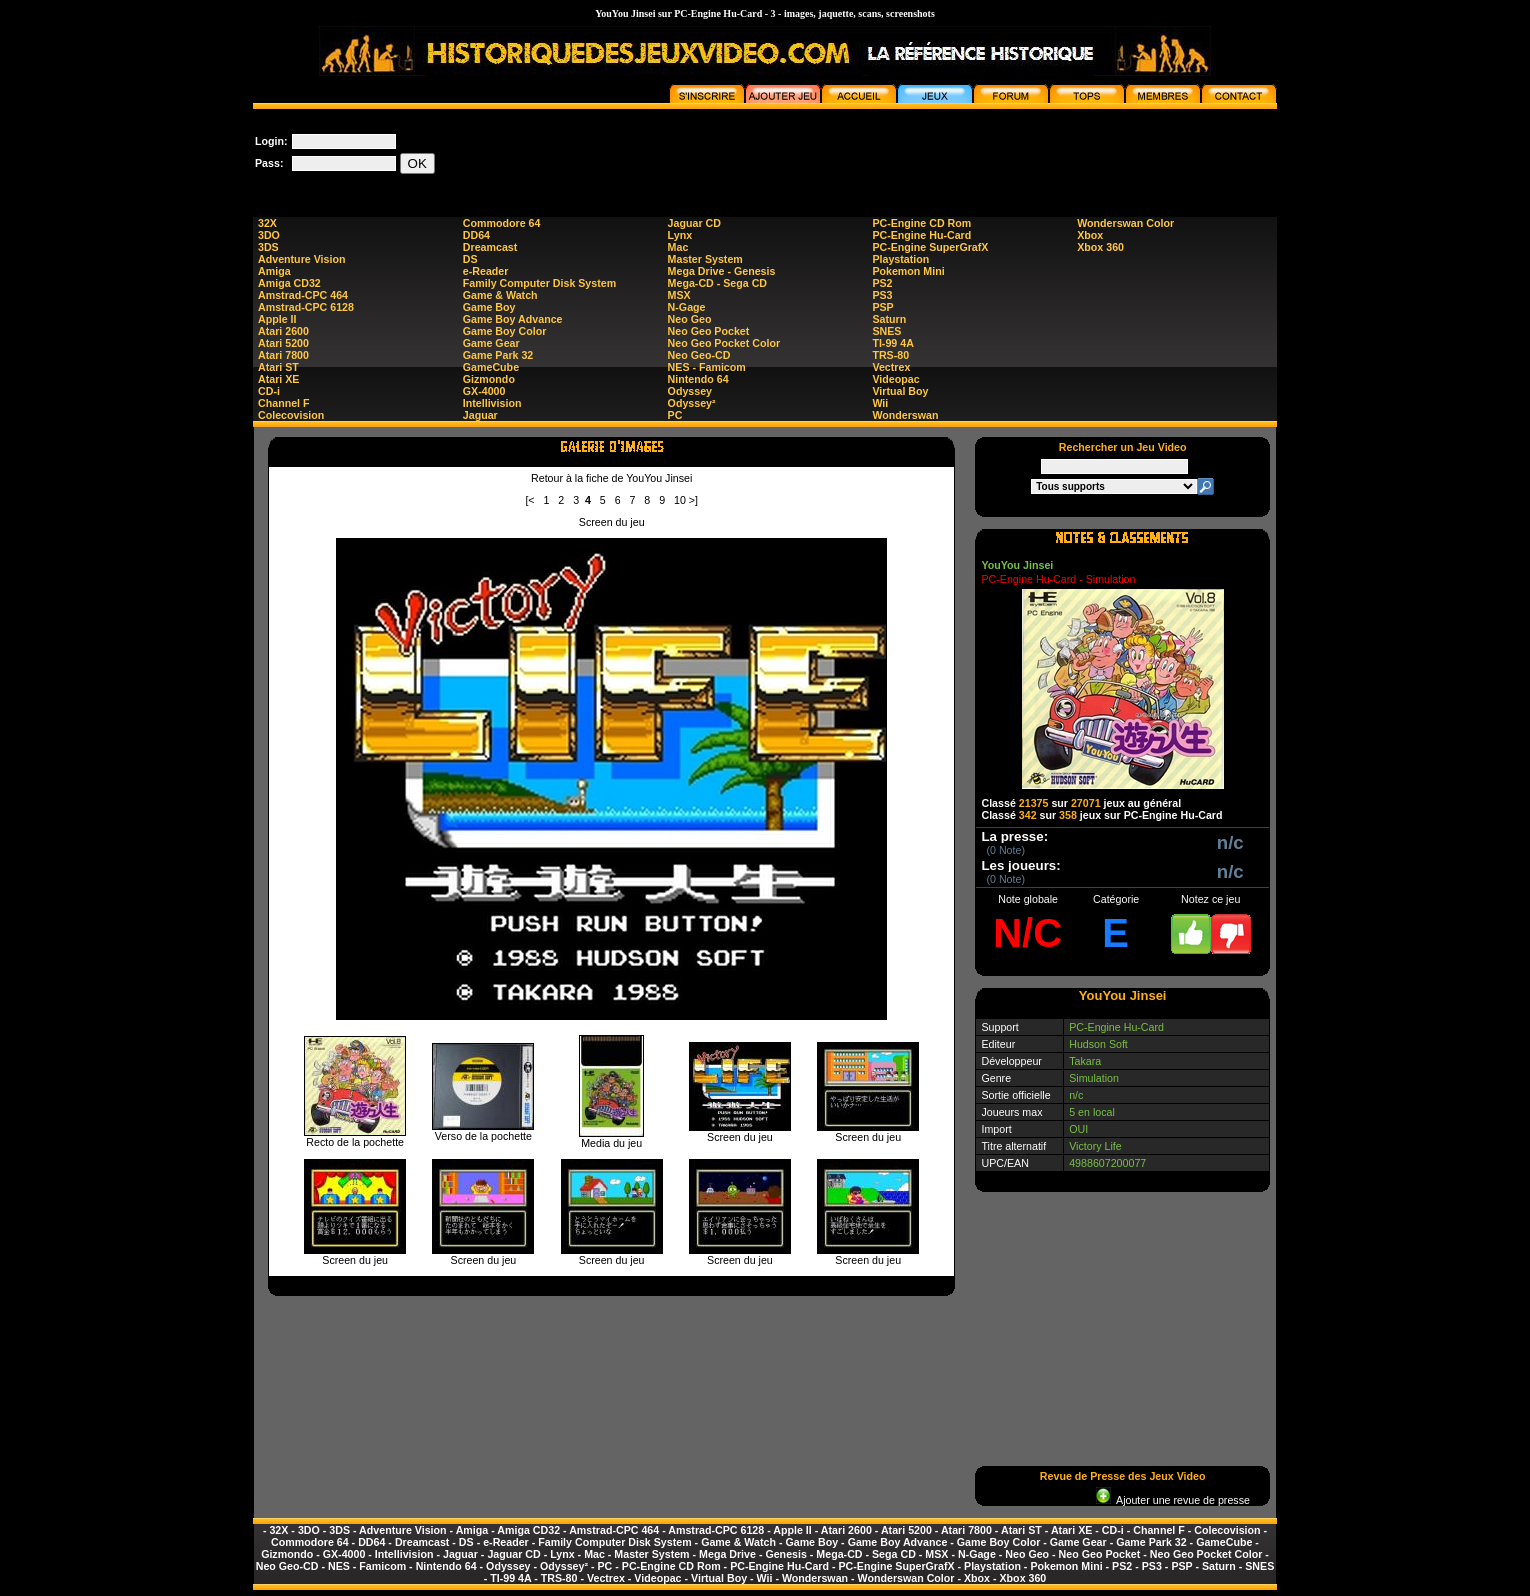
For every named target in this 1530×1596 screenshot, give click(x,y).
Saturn (889, 319)
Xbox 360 (1100, 247)
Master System (705, 259)
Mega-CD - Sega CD (717, 283)
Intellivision (492, 403)
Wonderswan (905, 415)
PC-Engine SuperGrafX (930, 247)
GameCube (491, 367)
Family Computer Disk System (539, 283)
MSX (679, 295)
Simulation (1094, 1078)
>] (693, 500)
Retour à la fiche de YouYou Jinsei (611, 478)
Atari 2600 (283, 331)
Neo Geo (690, 319)
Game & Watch (500, 295)
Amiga (274, 271)
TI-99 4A (892, 343)
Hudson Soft (1098, 1044)
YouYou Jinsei (1017, 565)
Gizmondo (489, 379)
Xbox (1090, 235)
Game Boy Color (505, 331)
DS (470, 259)
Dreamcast (490, 247)
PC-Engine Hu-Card (921, 235)
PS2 (882, 283)
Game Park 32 (498, 355)
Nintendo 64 (698, 379)
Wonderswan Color (1125, 223)
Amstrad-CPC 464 (303, 295)
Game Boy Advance (513, 319)
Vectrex (891, 367)
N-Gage (687, 307)
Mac (678, 247)
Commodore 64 (502, 223)
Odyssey (690, 391)
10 (680, 500)
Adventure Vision (301, 259)
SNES (886, 331)
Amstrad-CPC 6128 (306, 307)
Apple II (277, 319)
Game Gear (491, 343)
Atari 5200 (283, 343)
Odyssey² (692, 403)
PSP (882, 307)
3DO (269, 235)
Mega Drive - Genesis (722, 271)
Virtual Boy (900, 391)
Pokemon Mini (908, 271)
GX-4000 (484, 391)
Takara (1085, 1061)
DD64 (476, 235)
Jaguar (480, 415)
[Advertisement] (913, 154)
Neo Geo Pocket (709, 331)
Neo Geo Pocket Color (724, 343)
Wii (880, 403)
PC (675, 415)
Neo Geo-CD (699, 355)
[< (529, 500)
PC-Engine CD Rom (921, 223)
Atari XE (278, 379)
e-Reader (486, 271)
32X (267, 223)
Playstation (900, 259)
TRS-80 (890, 355)
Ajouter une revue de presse (1173, 1500)
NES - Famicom (707, 367)
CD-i (269, 391)
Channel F (284, 403)
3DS (268, 247)
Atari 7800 (283, 355)
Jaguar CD (694, 223)
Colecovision (291, 415)
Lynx (680, 235)
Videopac (895, 379)
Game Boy (489, 307)
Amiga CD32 (289, 283)
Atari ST (278, 367)
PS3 (882, 295)
